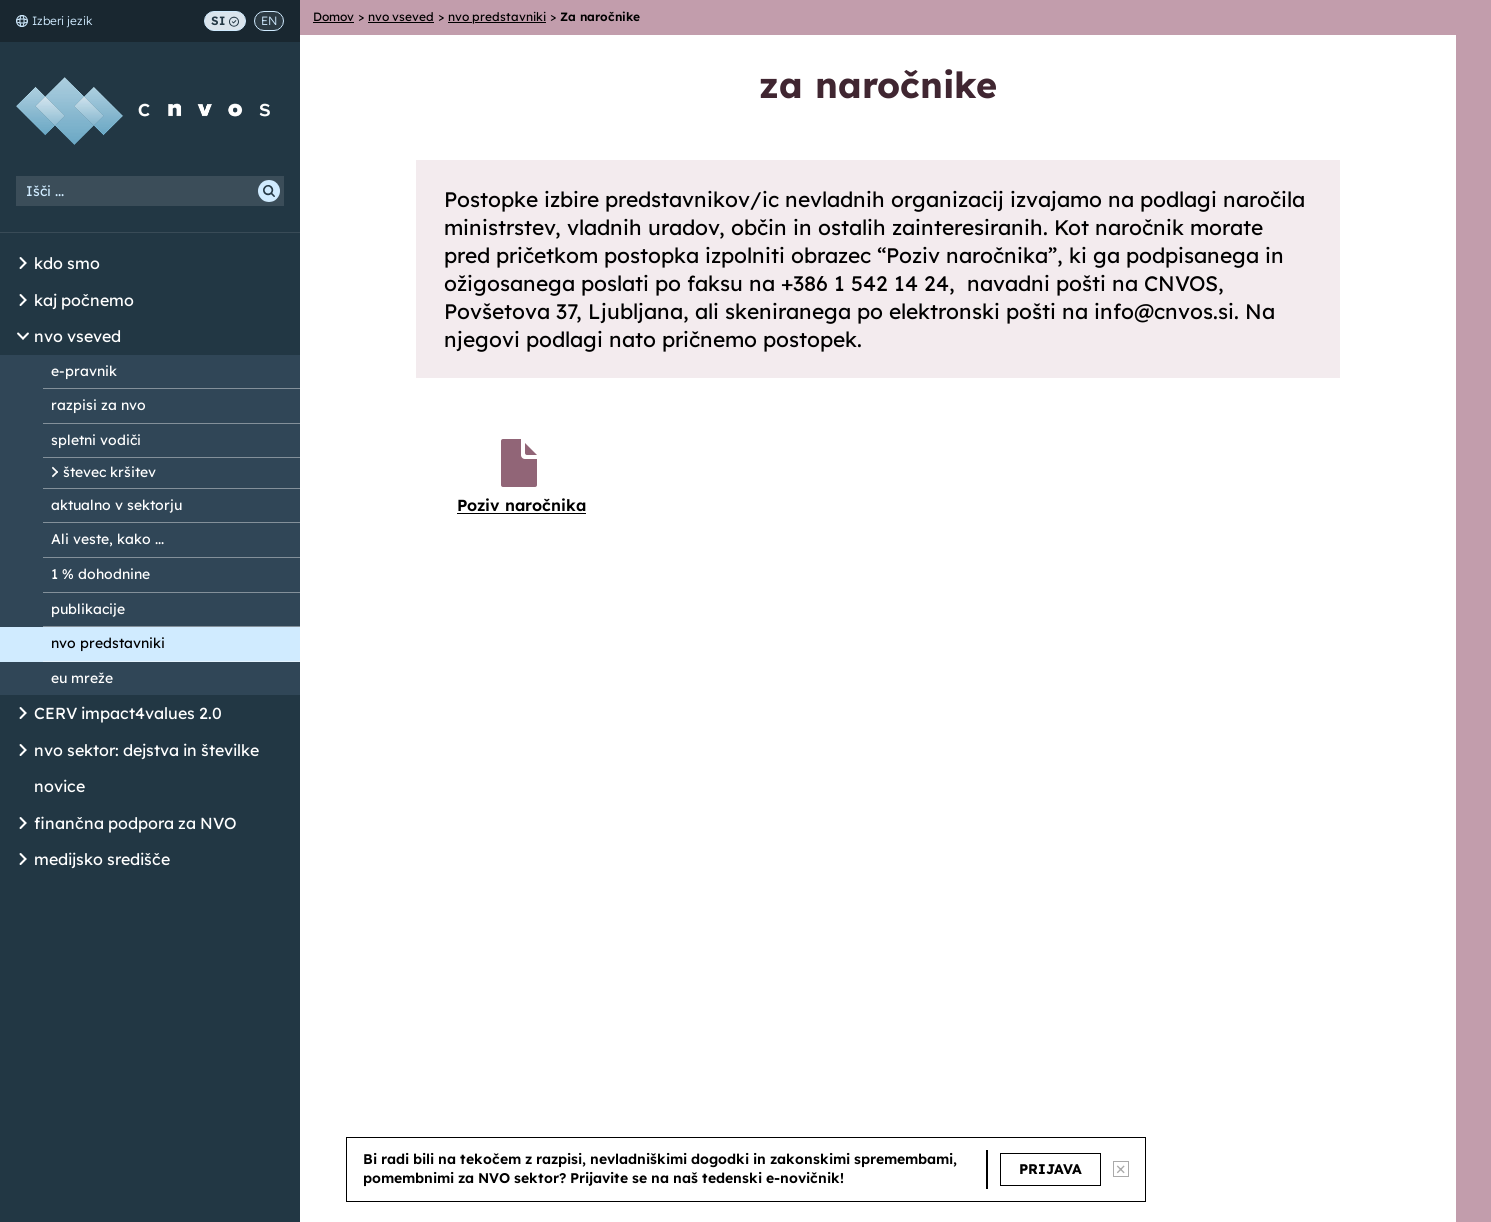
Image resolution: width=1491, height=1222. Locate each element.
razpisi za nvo (98, 405)
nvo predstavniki (108, 643)
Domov (333, 16)
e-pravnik (84, 371)
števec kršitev (109, 472)
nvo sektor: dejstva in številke (146, 750)
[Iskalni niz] (150, 191)
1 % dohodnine (100, 574)
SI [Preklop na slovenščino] (225, 20)
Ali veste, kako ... (107, 539)
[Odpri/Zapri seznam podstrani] (23, 264)
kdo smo (67, 263)
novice (59, 786)
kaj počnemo (84, 300)
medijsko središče (102, 859)
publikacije (88, 609)
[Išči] (269, 191)
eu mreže (82, 678)
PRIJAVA (1050, 1169)
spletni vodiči (96, 440)
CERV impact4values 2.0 (128, 713)
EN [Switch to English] (269, 20)
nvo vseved (77, 336)
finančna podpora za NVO (135, 823)
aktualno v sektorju (116, 505)
